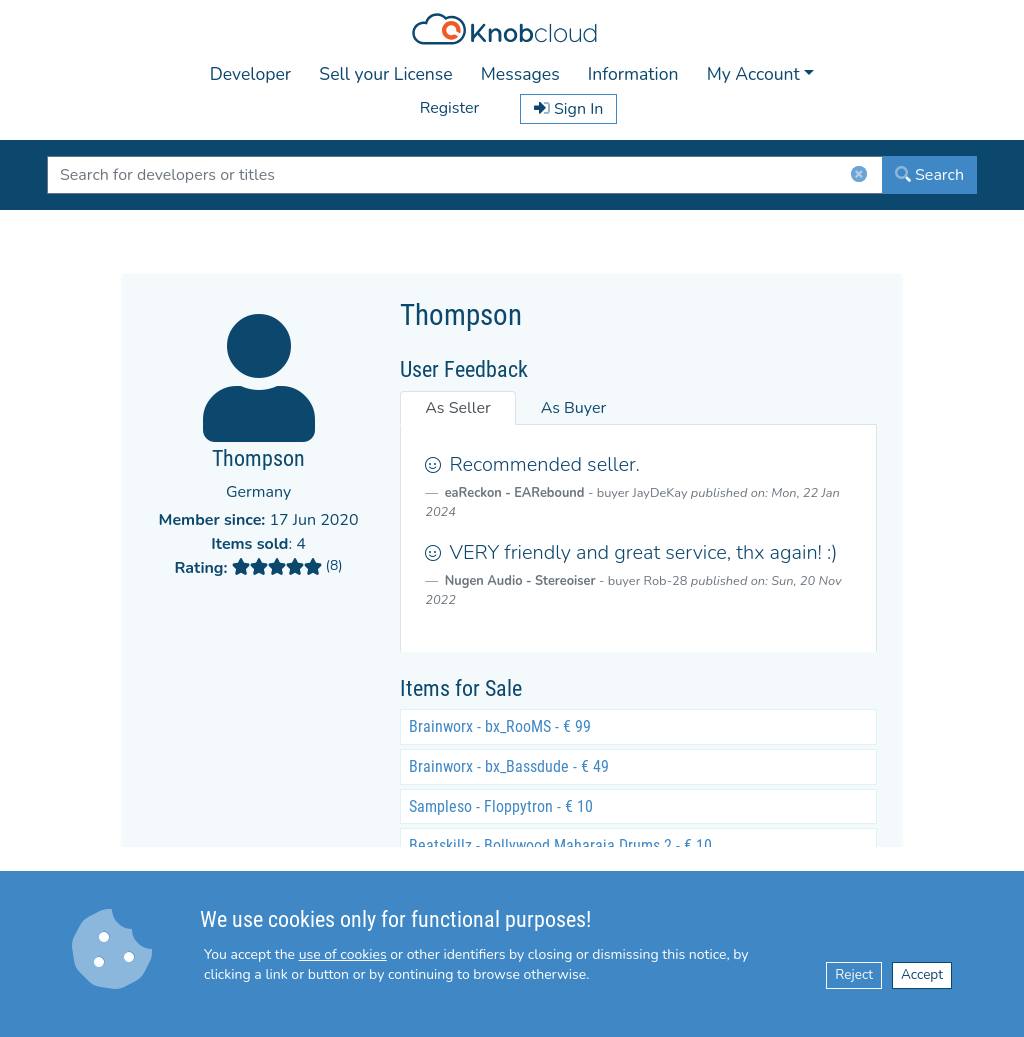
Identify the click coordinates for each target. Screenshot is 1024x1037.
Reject (854, 974)
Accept (922, 974)
